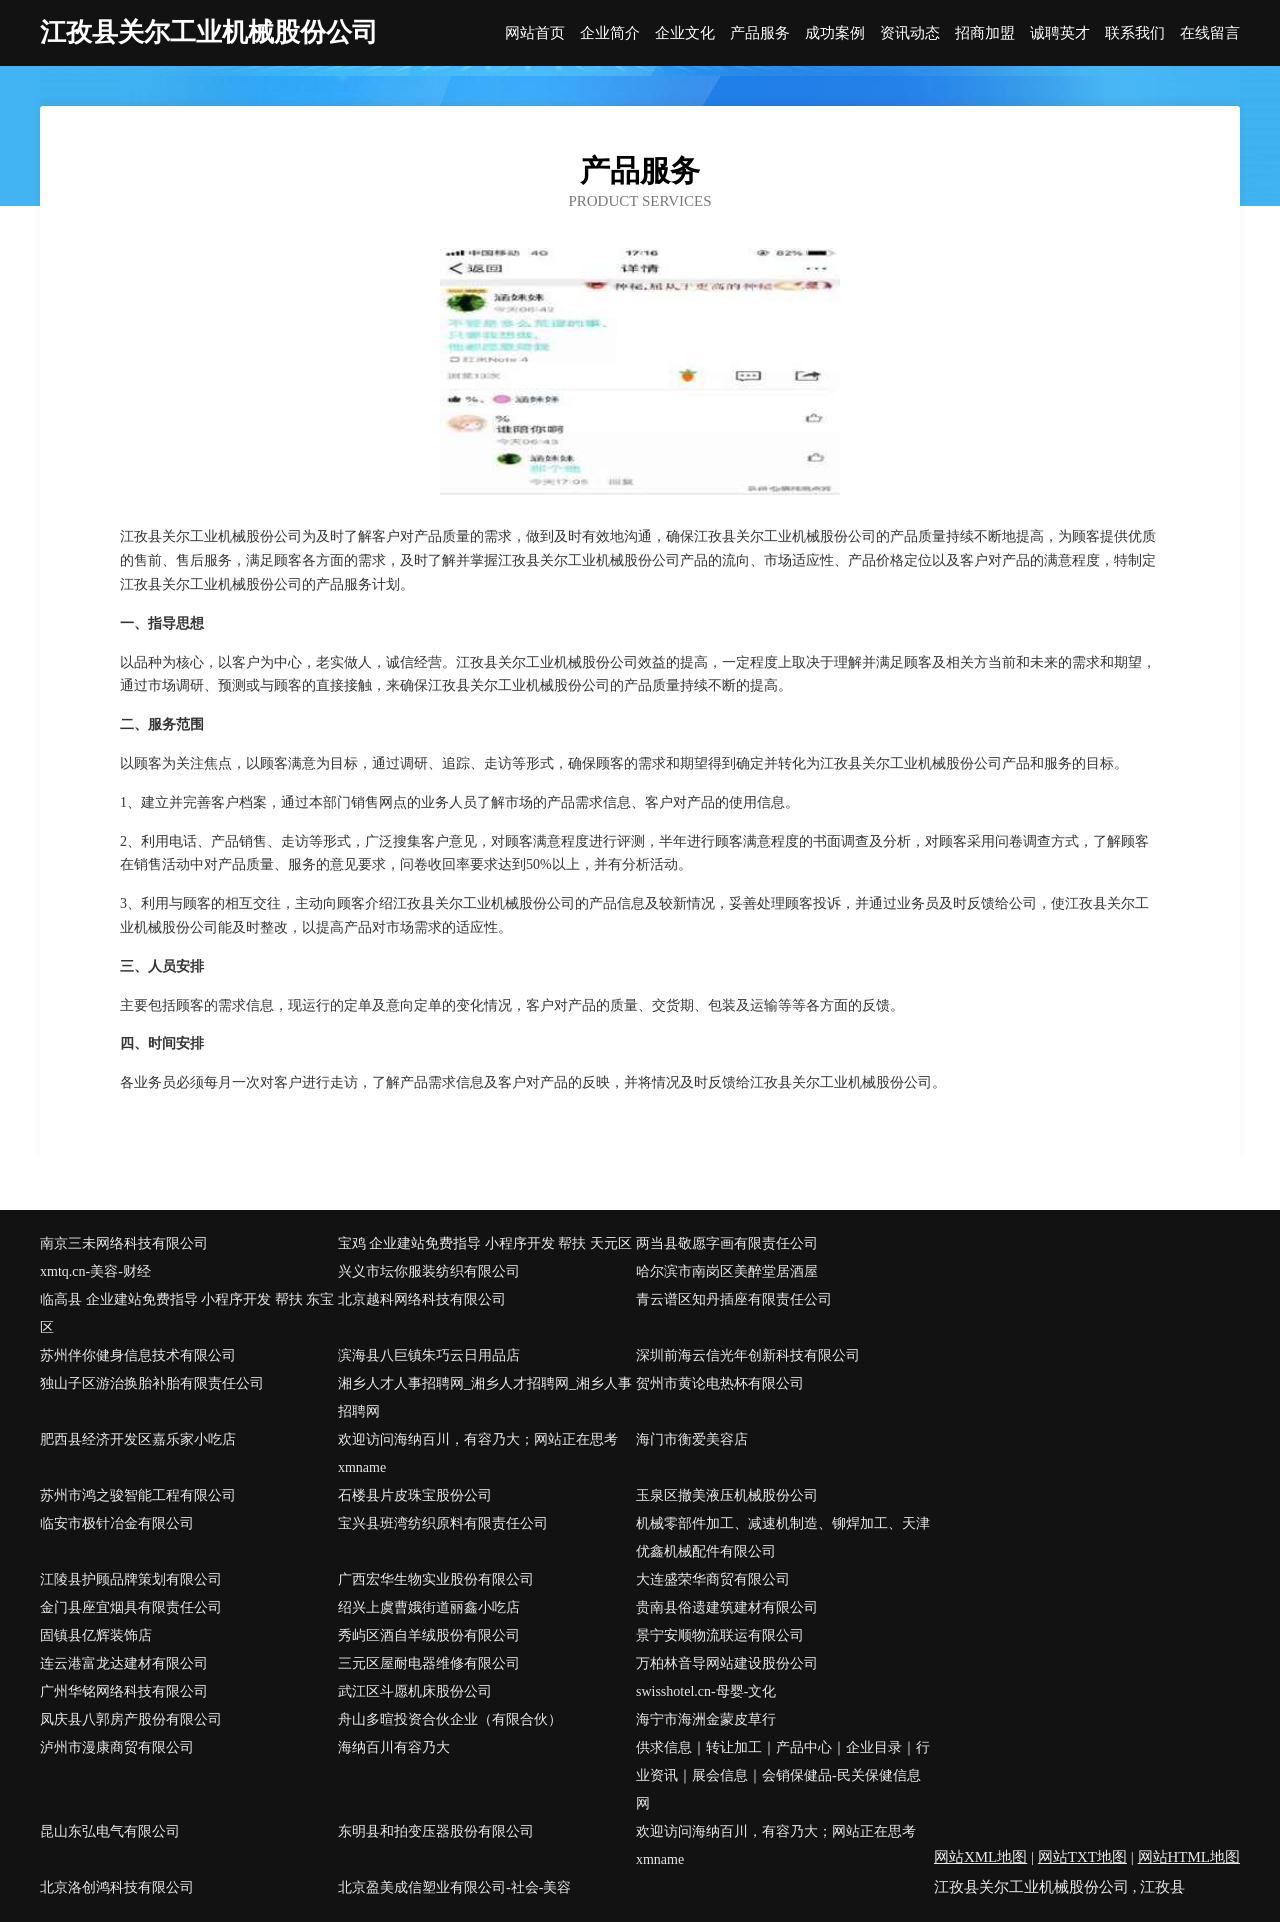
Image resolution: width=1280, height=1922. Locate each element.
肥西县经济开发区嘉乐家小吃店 (138, 1439)
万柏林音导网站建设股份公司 (727, 1663)
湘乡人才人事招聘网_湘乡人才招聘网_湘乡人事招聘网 (485, 1397)
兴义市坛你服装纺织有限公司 (429, 1271)
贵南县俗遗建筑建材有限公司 (727, 1607)
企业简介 (610, 33)
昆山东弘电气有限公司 (110, 1831)
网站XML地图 (980, 1857)
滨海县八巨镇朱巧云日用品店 (429, 1355)
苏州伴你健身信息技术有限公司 (138, 1355)
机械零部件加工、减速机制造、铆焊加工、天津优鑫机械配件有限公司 (783, 1537)
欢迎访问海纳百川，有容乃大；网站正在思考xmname (478, 1453)
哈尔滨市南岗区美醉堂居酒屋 (727, 1271)
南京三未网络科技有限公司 (124, 1243)
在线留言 (1210, 33)
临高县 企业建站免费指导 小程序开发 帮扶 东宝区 (187, 1313)
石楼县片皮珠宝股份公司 (415, 1495)
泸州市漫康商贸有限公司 (117, 1747)
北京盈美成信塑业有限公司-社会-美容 (454, 1887)
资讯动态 (910, 33)
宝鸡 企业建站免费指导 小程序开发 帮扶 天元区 (485, 1243)
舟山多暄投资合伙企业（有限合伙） (450, 1719)
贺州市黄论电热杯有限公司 (720, 1383)
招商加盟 (985, 33)
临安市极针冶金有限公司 (117, 1523)
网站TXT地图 (1082, 1857)
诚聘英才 (1060, 33)
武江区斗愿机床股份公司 (415, 1691)
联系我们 (1135, 33)
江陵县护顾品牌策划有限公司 (131, 1579)
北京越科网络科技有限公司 (422, 1299)
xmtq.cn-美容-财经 (95, 1271)
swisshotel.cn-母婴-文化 (706, 1691)
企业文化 (685, 33)
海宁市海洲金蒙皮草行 (706, 1719)
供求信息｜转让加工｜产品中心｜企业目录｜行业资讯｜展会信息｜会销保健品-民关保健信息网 (783, 1775)
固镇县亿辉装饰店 (96, 1635)
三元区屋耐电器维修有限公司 (429, 1663)
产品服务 (760, 33)
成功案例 (835, 33)
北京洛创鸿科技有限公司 (117, 1887)
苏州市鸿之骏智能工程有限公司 (138, 1495)
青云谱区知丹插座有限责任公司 (734, 1299)
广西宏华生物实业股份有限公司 (436, 1579)
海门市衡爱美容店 (692, 1439)
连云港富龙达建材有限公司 (124, 1663)
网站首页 (535, 33)
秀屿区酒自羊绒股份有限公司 (429, 1635)
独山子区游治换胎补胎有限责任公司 (152, 1383)
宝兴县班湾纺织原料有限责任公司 (443, 1523)
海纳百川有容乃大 (394, 1747)
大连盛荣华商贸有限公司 (713, 1579)
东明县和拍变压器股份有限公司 (436, 1831)
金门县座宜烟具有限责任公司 (131, 1607)
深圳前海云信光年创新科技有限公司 (748, 1355)
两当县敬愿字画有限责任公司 (727, 1243)
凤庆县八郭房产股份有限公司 (131, 1719)
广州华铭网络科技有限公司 (124, 1691)
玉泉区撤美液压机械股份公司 (727, 1495)
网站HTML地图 (1189, 1857)
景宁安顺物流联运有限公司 (720, 1635)
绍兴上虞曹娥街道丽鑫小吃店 (429, 1607)
